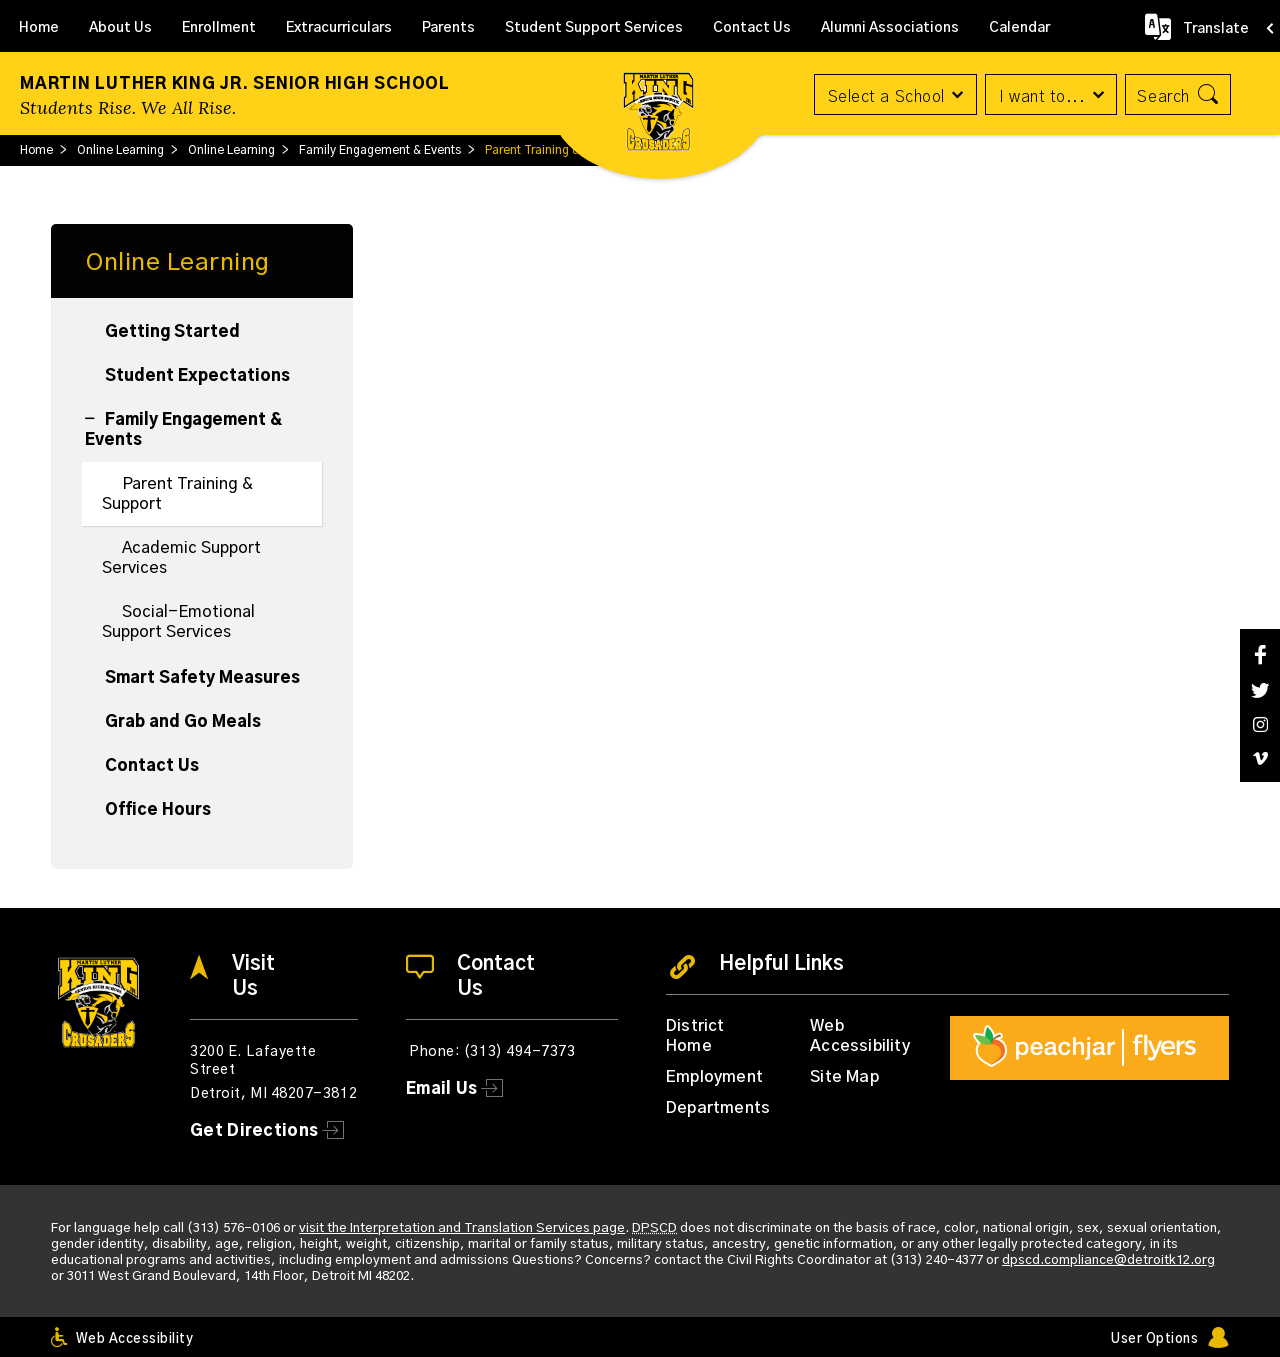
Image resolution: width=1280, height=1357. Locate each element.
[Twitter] (1260, 690)
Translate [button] (1216, 29)
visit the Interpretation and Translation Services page (462, 1228)
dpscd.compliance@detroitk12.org (1108, 1260)
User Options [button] (1154, 1339)
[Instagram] (1260, 724)
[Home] (39, 26)
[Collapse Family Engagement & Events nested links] (95, 408)
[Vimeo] (1260, 758)
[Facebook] (1260, 654)
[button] (892, 94)
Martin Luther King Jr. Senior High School (235, 84)
